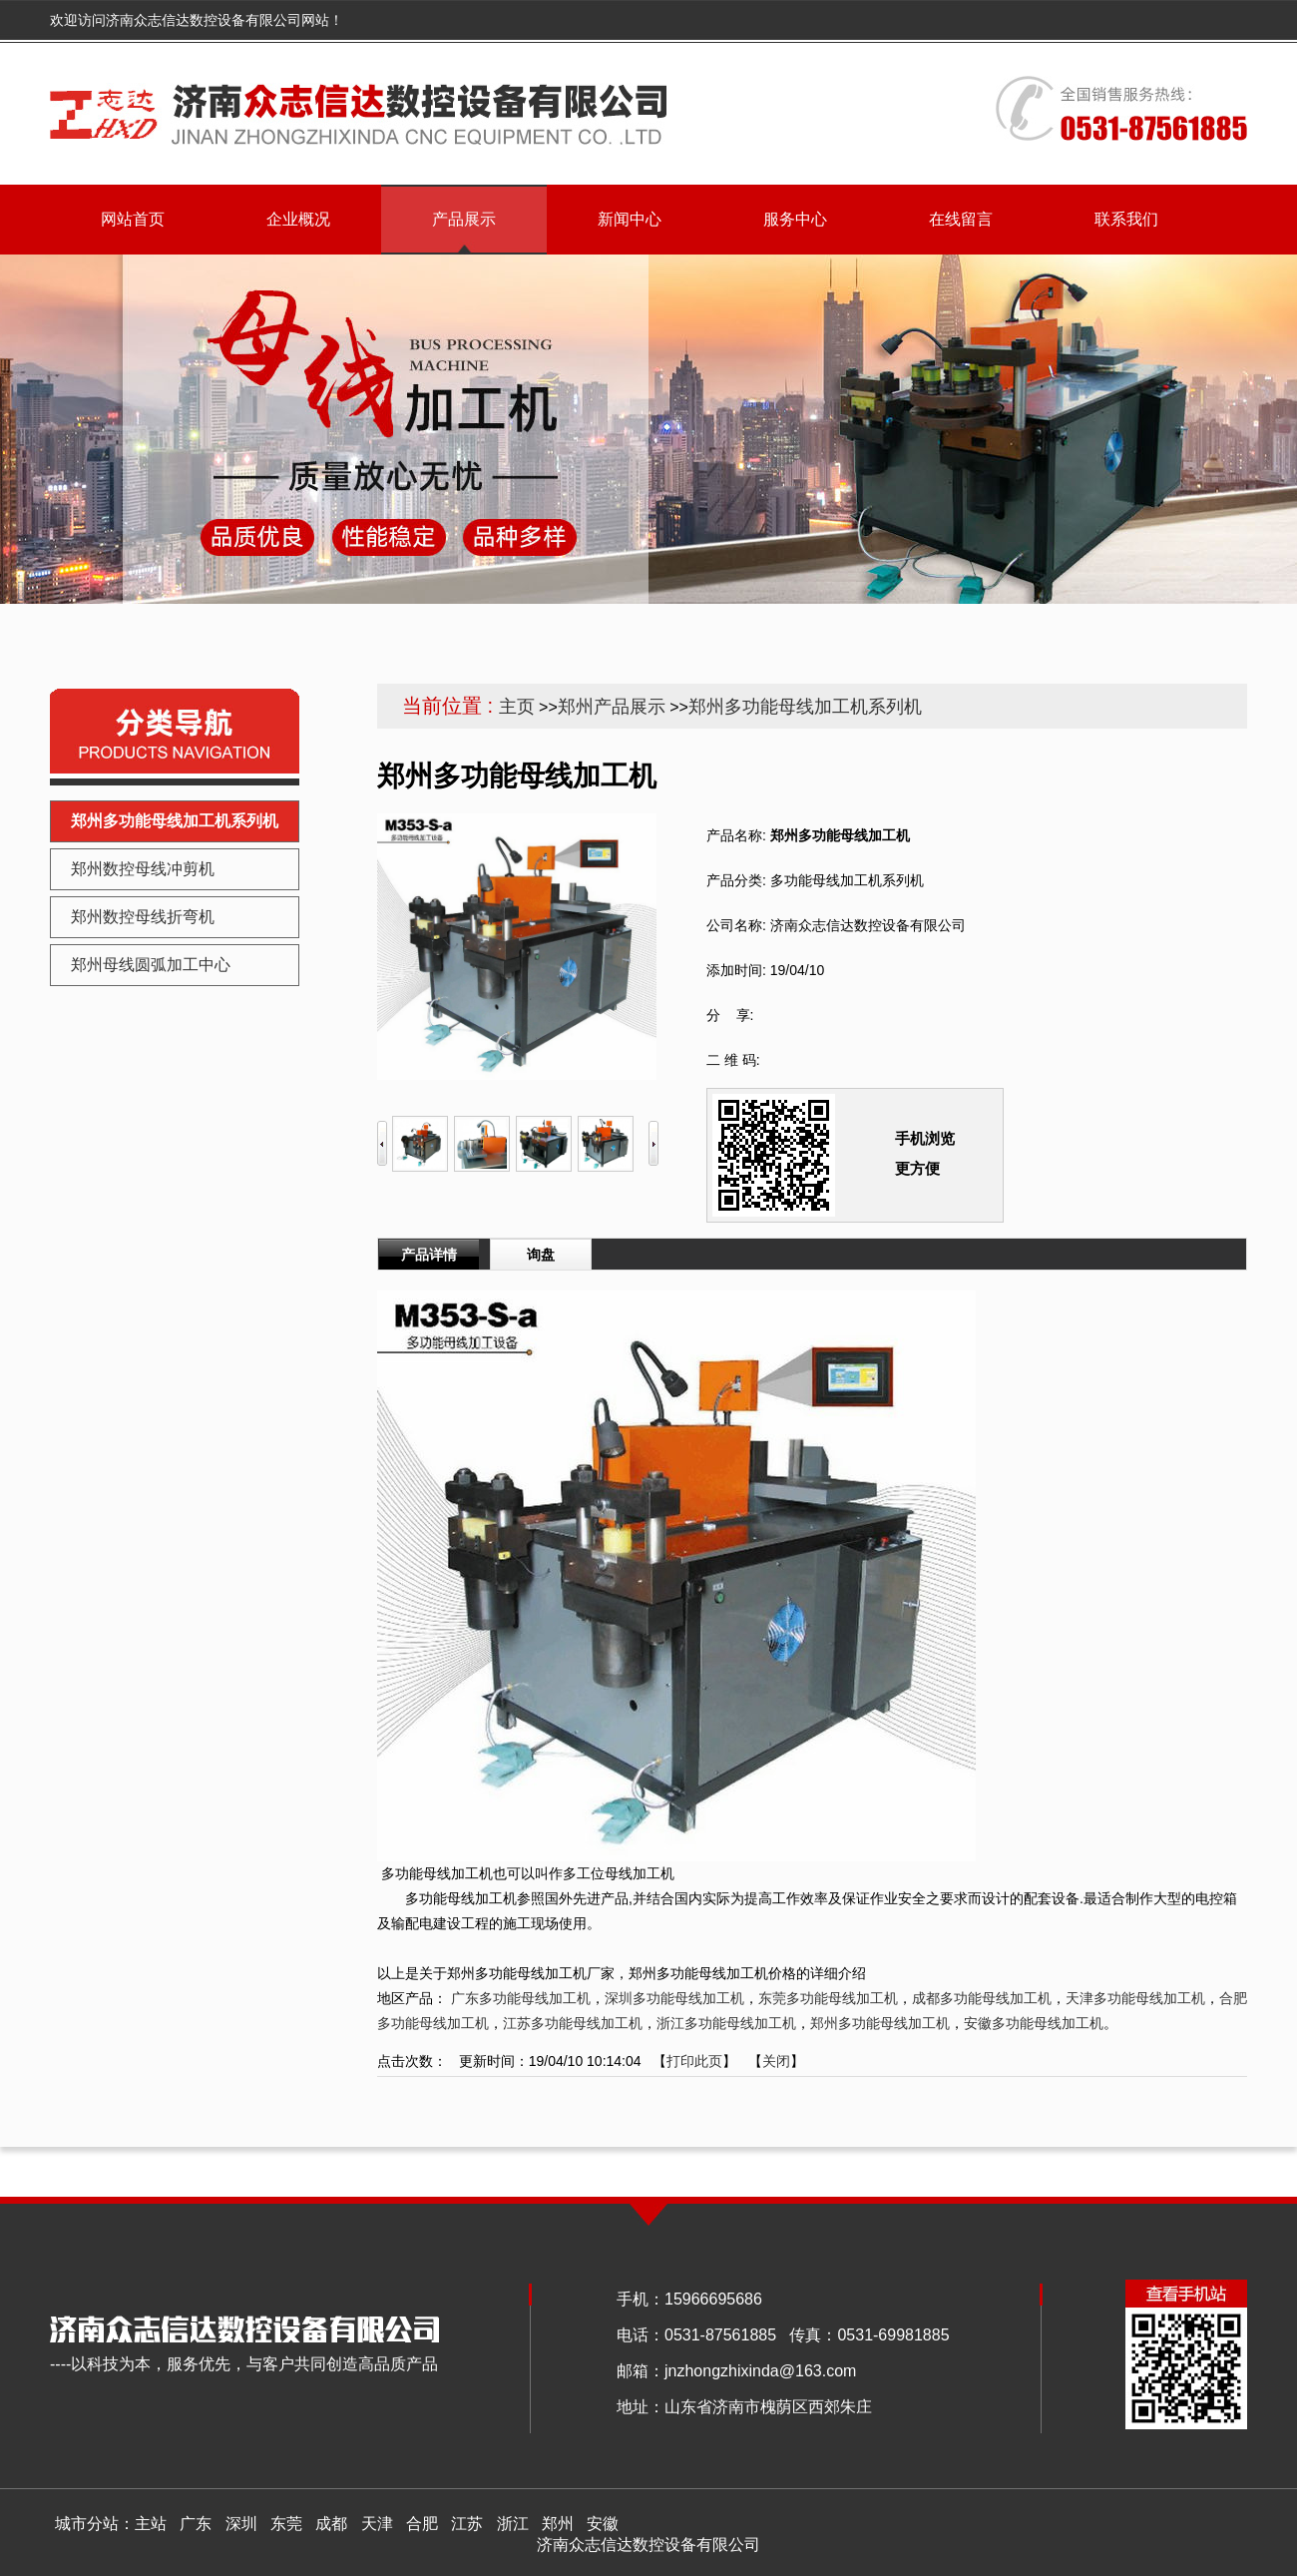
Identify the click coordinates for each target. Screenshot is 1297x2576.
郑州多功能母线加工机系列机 (805, 707)
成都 (331, 2523)
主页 (517, 707)
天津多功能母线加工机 (1135, 1998)
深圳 (241, 2523)
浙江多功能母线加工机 (726, 2023)
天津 (377, 2523)
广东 (196, 2523)
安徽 (603, 2523)
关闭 (776, 2061)
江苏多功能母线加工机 (573, 2023)
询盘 (541, 1255)
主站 (151, 2523)
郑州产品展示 (611, 707)
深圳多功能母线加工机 (674, 1998)
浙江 (513, 2523)
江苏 (467, 2523)
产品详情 (429, 1255)
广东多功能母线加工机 (521, 1998)
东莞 (286, 2523)
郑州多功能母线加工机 (880, 2023)
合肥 (422, 2523)
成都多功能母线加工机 (982, 1998)
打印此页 (694, 2061)
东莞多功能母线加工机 (828, 1998)
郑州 (558, 2523)
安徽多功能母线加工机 (1033, 2023)
